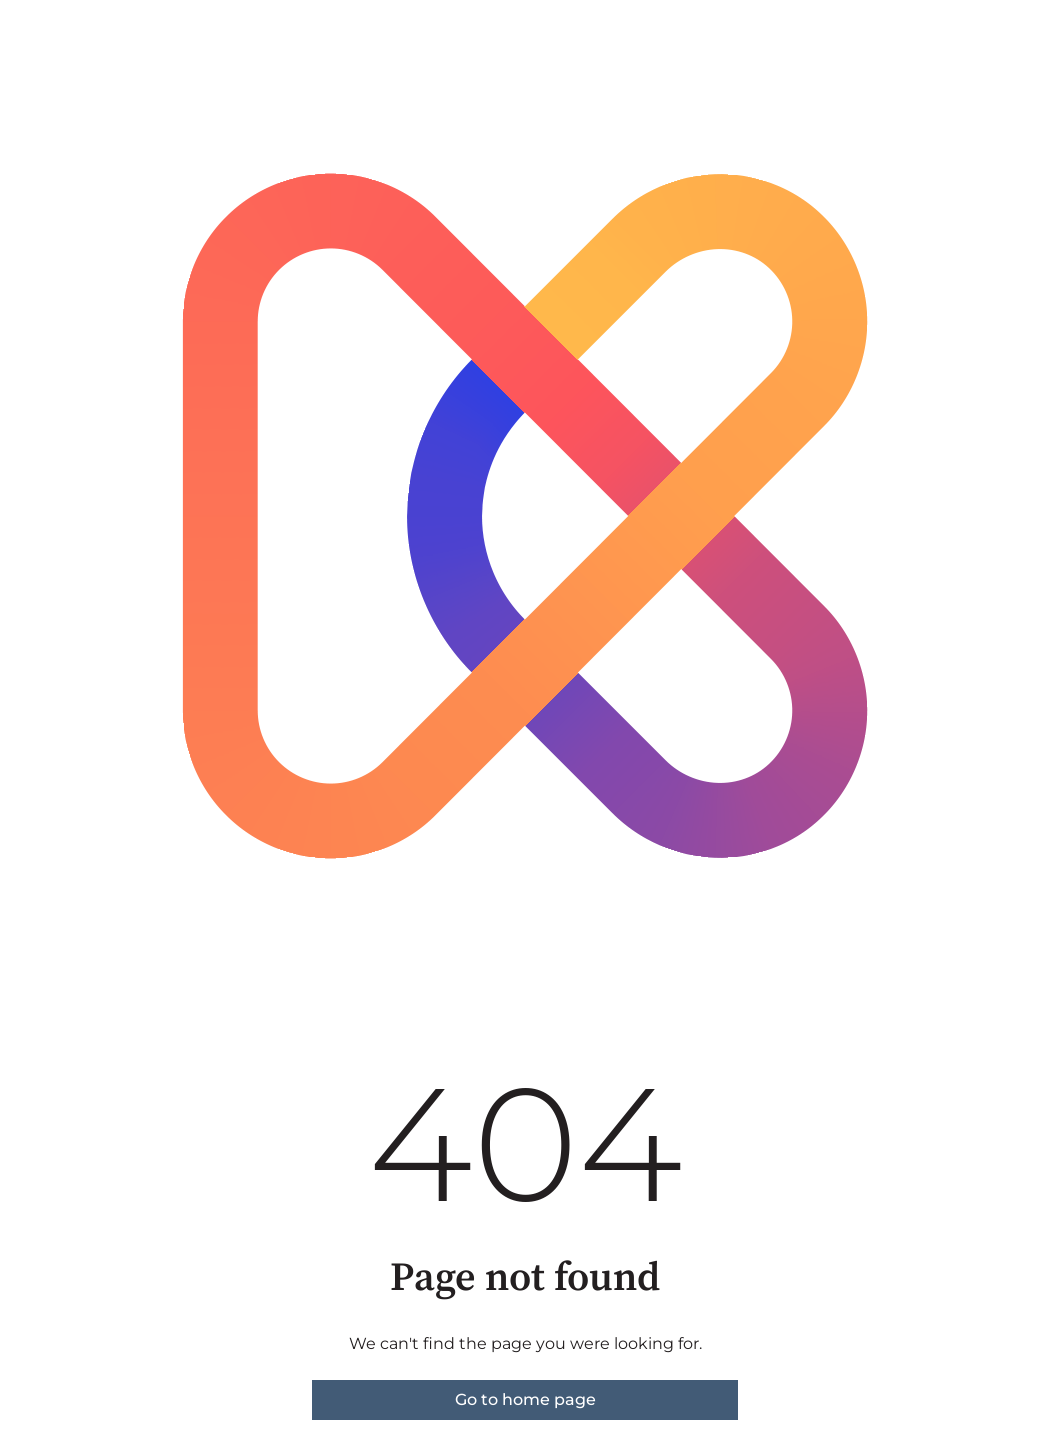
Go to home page (525, 1399)
